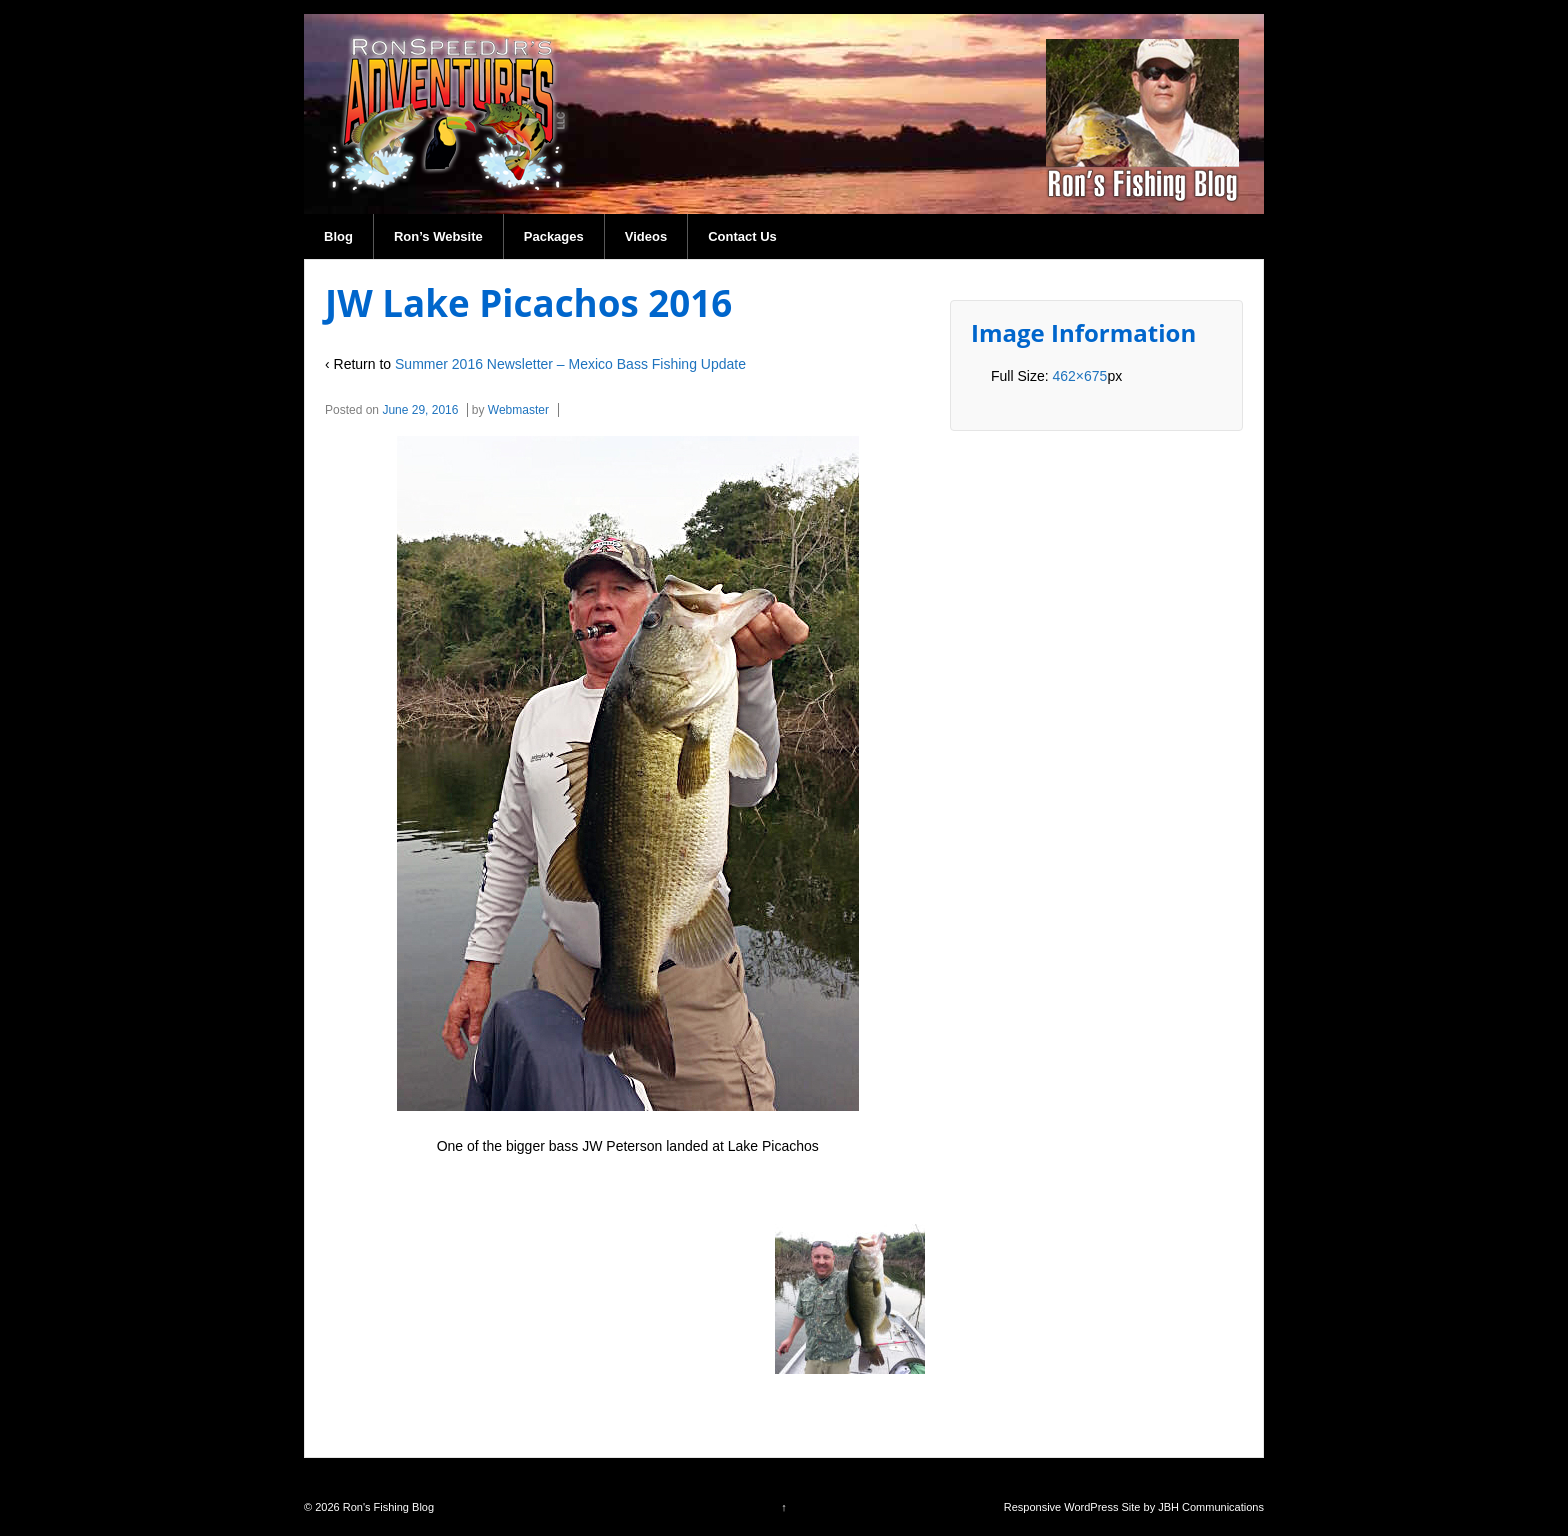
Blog (338, 236)
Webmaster (518, 410)
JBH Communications (1211, 1507)
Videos (646, 236)
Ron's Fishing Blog (387, 1507)
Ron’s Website (438, 236)
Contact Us (742, 236)
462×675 (1079, 376)
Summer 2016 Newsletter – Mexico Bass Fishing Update (570, 364)
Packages (554, 236)
